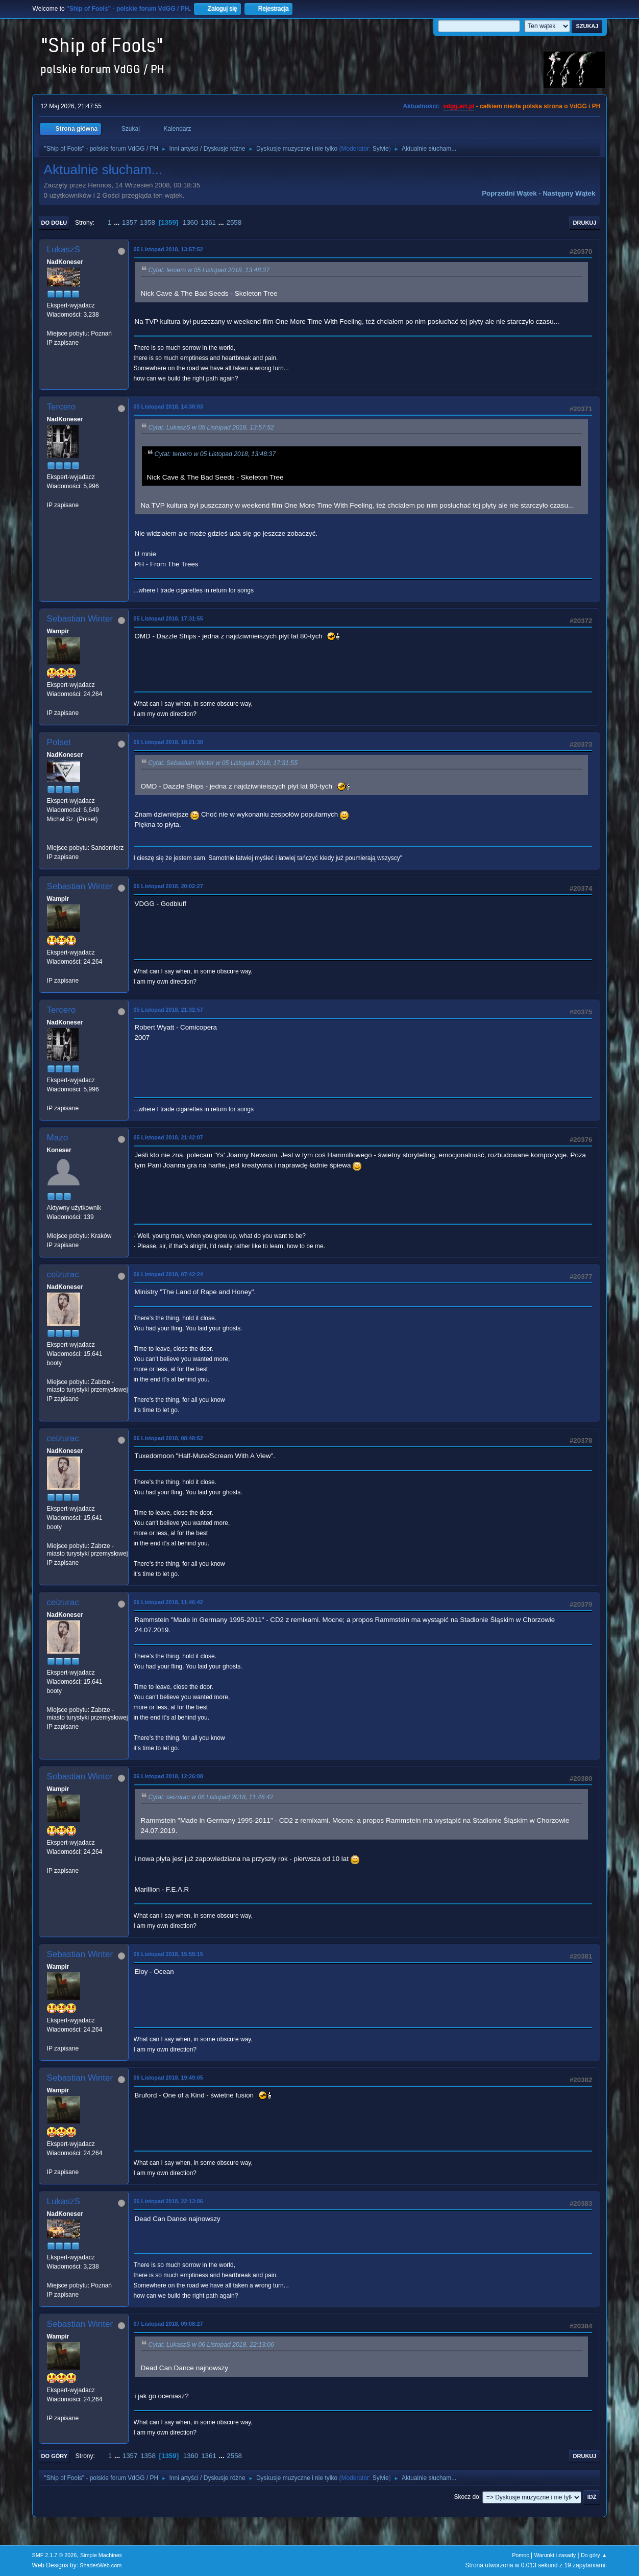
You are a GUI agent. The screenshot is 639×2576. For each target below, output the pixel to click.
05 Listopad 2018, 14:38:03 (168, 406)
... (117, 222)
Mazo (57, 1137)
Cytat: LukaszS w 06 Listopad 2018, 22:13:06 (211, 2344)
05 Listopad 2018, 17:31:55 (168, 618)
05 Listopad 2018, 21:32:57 (168, 1010)
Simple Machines (101, 2555)
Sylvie (381, 148)
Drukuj (585, 223)
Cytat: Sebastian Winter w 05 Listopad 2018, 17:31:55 (223, 763)
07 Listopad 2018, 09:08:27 (168, 2324)
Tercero (61, 407)
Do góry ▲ (594, 2555)
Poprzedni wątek (509, 193)
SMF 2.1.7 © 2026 (54, 2555)
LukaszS (63, 249)
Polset (59, 742)
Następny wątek (569, 193)
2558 (234, 222)
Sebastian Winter (80, 619)
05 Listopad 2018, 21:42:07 (168, 1137)
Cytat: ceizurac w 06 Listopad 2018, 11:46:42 (211, 1797)
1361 (208, 222)
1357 (129, 222)
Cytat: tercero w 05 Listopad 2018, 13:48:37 (209, 270)
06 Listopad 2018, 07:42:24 (168, 1274)
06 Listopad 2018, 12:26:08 (168, 1776)
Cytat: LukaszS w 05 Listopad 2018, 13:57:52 (211, 427)
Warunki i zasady (555, 2555)
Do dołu (54, 223)
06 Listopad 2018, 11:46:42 (168, 1602)
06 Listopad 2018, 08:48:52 (168, 1438)
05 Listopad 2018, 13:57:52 (168, 249)
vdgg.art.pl (458, 106)
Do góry (54, 2456)
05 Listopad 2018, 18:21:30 (168, 742)
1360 (190, 222)
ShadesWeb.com (100, 2565)
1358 (147, 222)
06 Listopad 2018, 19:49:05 (168, 2077)
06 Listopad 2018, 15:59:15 (168, 1954)
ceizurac (63, 1274)
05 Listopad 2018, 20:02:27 (168, 886)
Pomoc (520, 2555)
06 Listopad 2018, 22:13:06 (168, 2201)
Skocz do (466, 2496)
